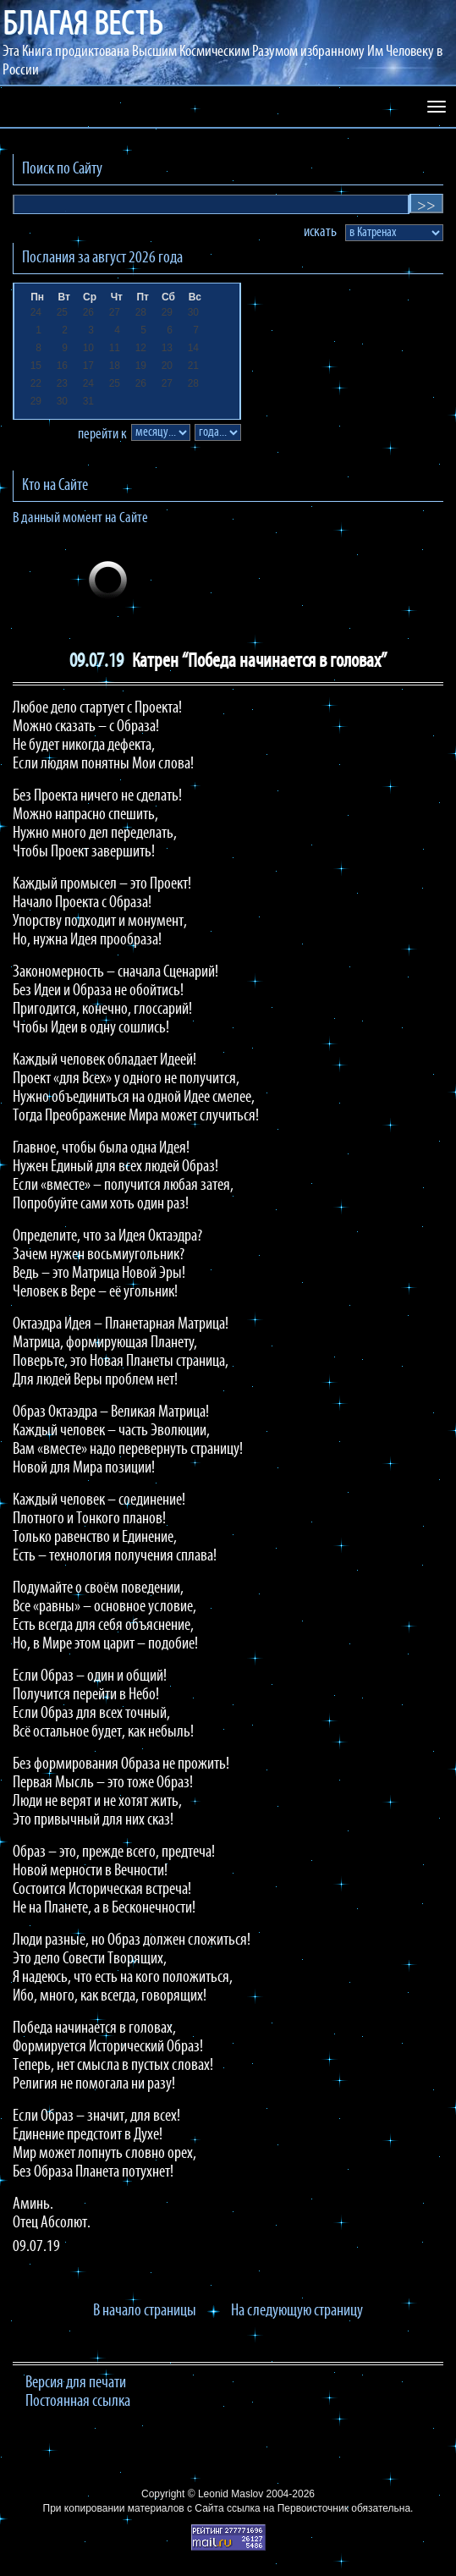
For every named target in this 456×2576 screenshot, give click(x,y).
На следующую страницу (297, 2311)
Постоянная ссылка (77, 2401)
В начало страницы (144, 2311)
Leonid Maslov (230, 2494)
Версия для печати (75, 2383)
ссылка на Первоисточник (288, 2508)
